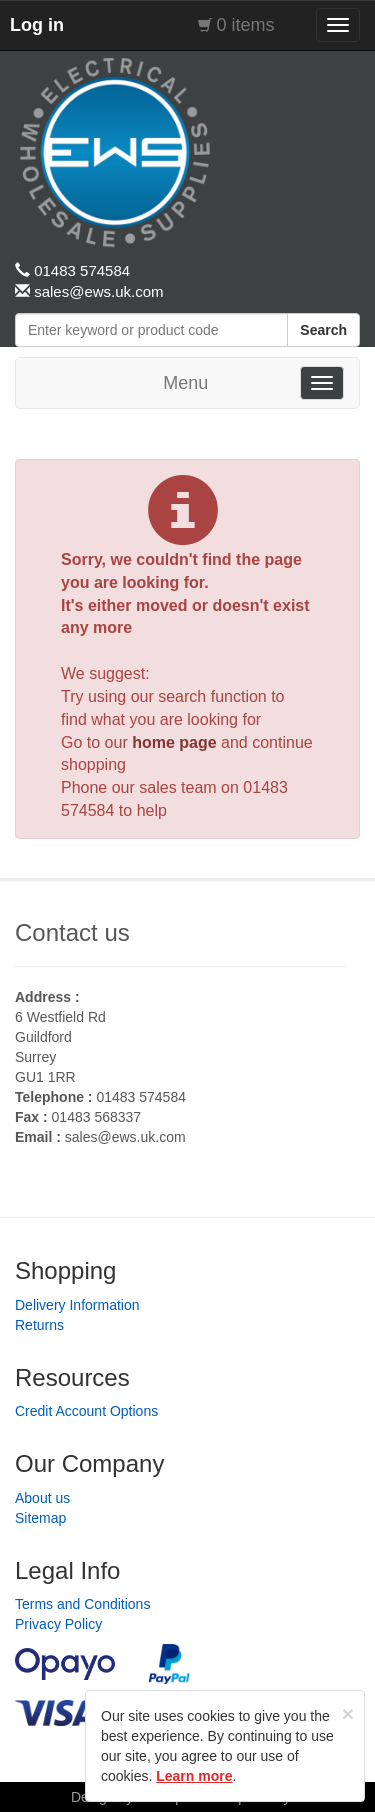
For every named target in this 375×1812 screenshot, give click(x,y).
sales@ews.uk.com (125, 1137)
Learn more (194, 1776)
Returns (39, 1325)
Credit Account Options (86, 1411)
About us (42, 1498)
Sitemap (40, 1518)
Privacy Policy (58, 1624)
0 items (246, 25)
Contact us (72, 932)
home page (174, 742)
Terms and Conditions (82, 1604)
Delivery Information (77, 1305)
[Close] (348, 1713)
